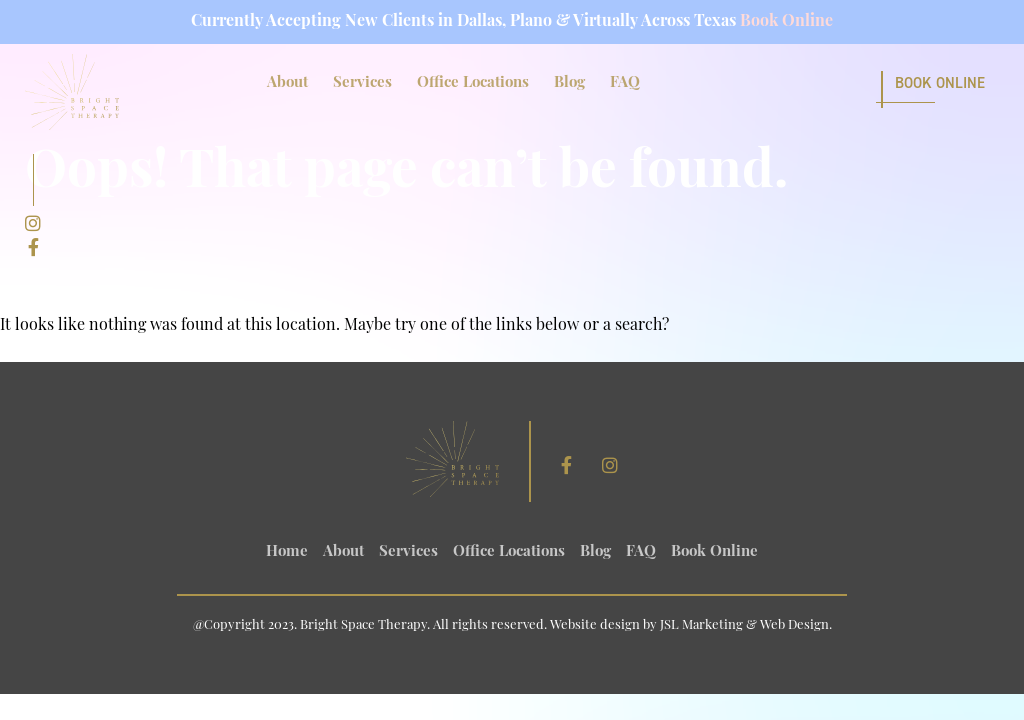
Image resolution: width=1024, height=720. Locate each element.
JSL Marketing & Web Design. (746, 625)
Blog (569, 83)
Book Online (786, 22)
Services (362, 83)
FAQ (625, 83)
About (287, 83)
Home (287, 552)
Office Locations (473, 83)
